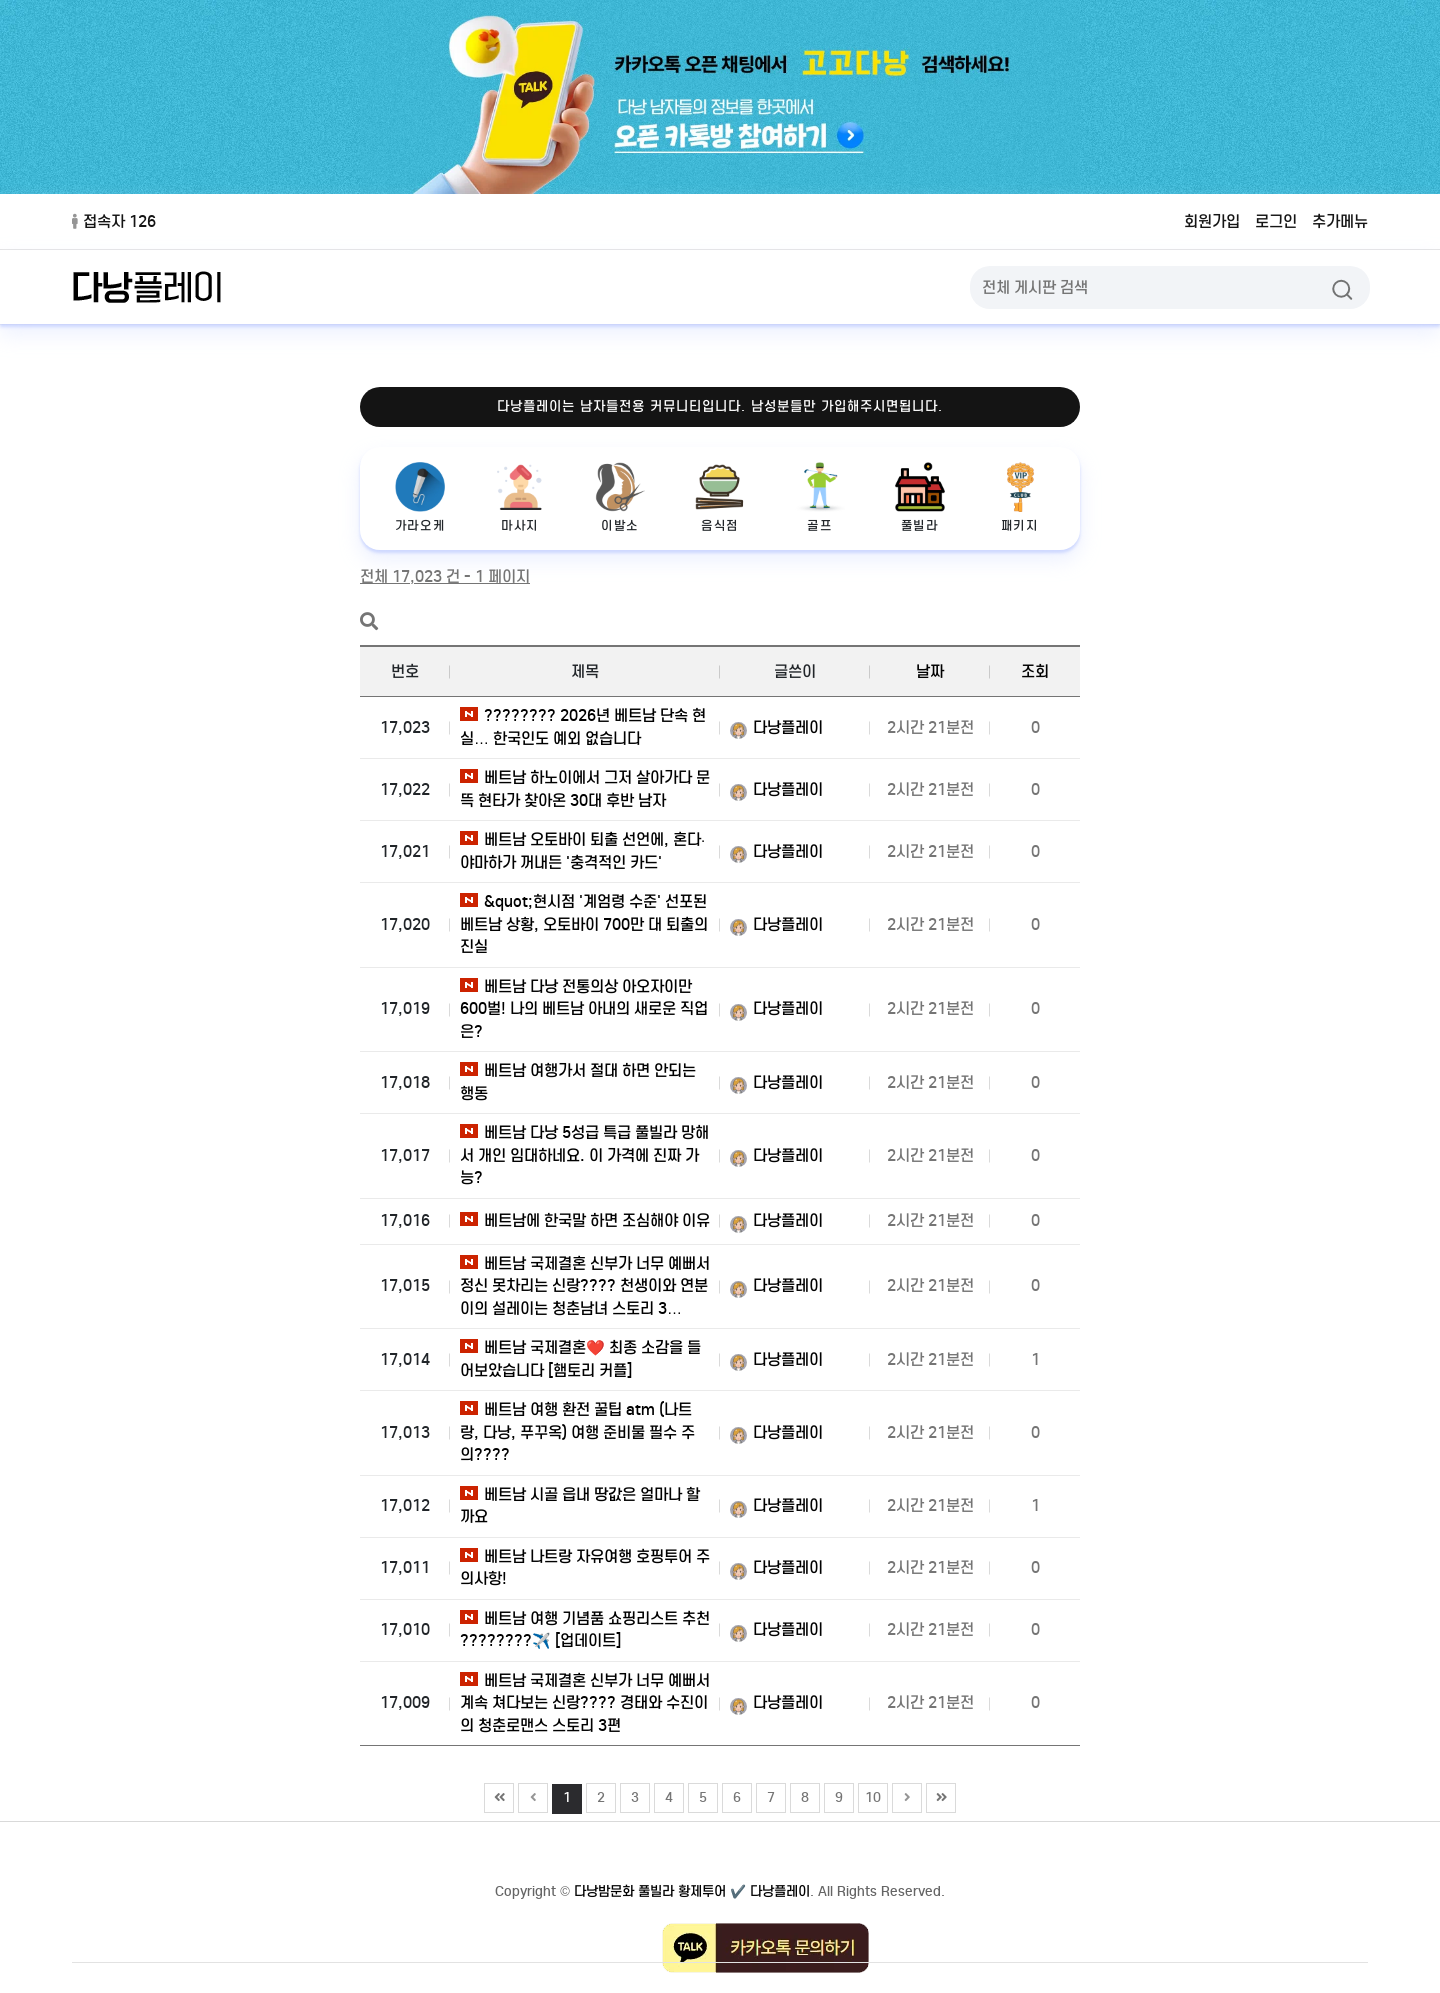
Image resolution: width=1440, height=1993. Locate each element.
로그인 (1276, 221)
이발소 (620, 497)
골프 (820, 497)
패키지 (1020, 497)
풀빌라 (920, 497)
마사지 (520, 497)
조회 (1035, 671)
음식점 (720, 497)
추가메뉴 (1340, 221)
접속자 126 (114, 221)
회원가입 (1212, 221)
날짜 (930, 671)
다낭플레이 (776, 727)
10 (870, 1795)
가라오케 (420, 497)
